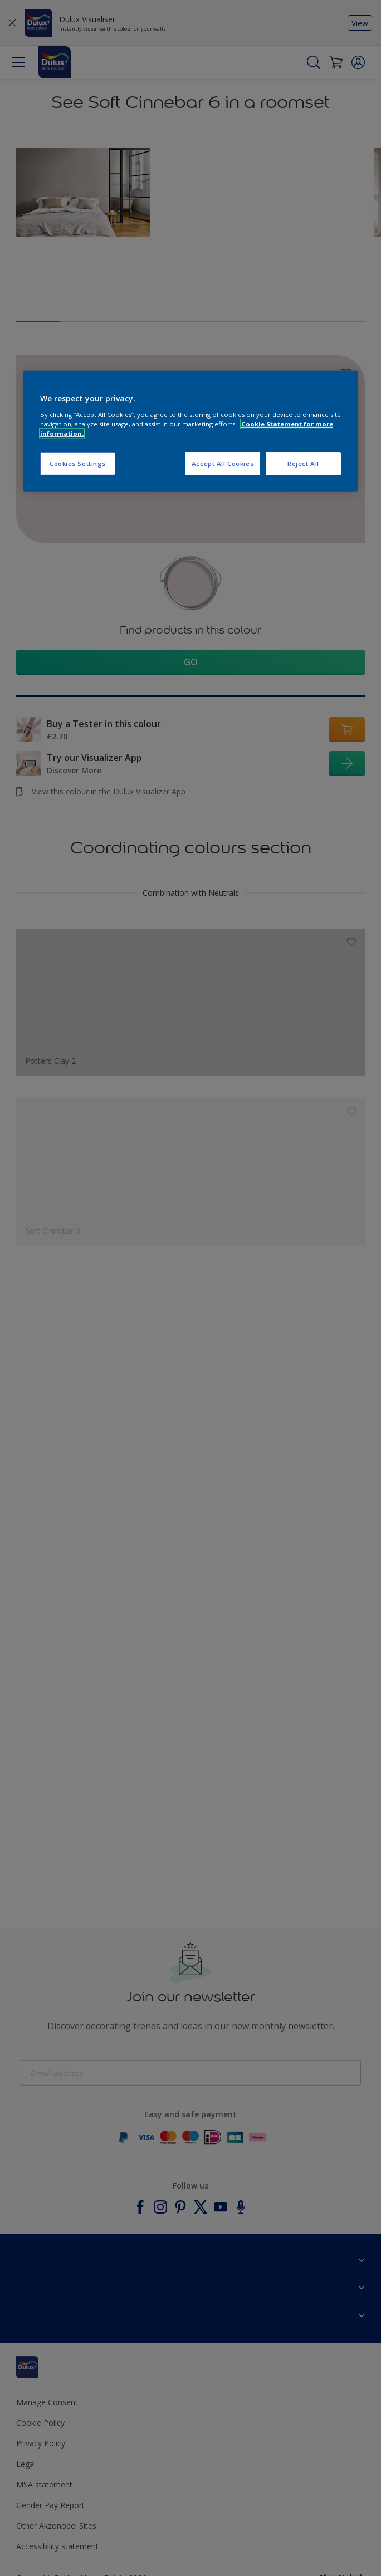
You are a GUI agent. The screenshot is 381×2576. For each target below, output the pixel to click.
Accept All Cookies (222, 463)
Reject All (303, 463)
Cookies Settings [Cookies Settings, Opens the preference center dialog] (78, 463)
